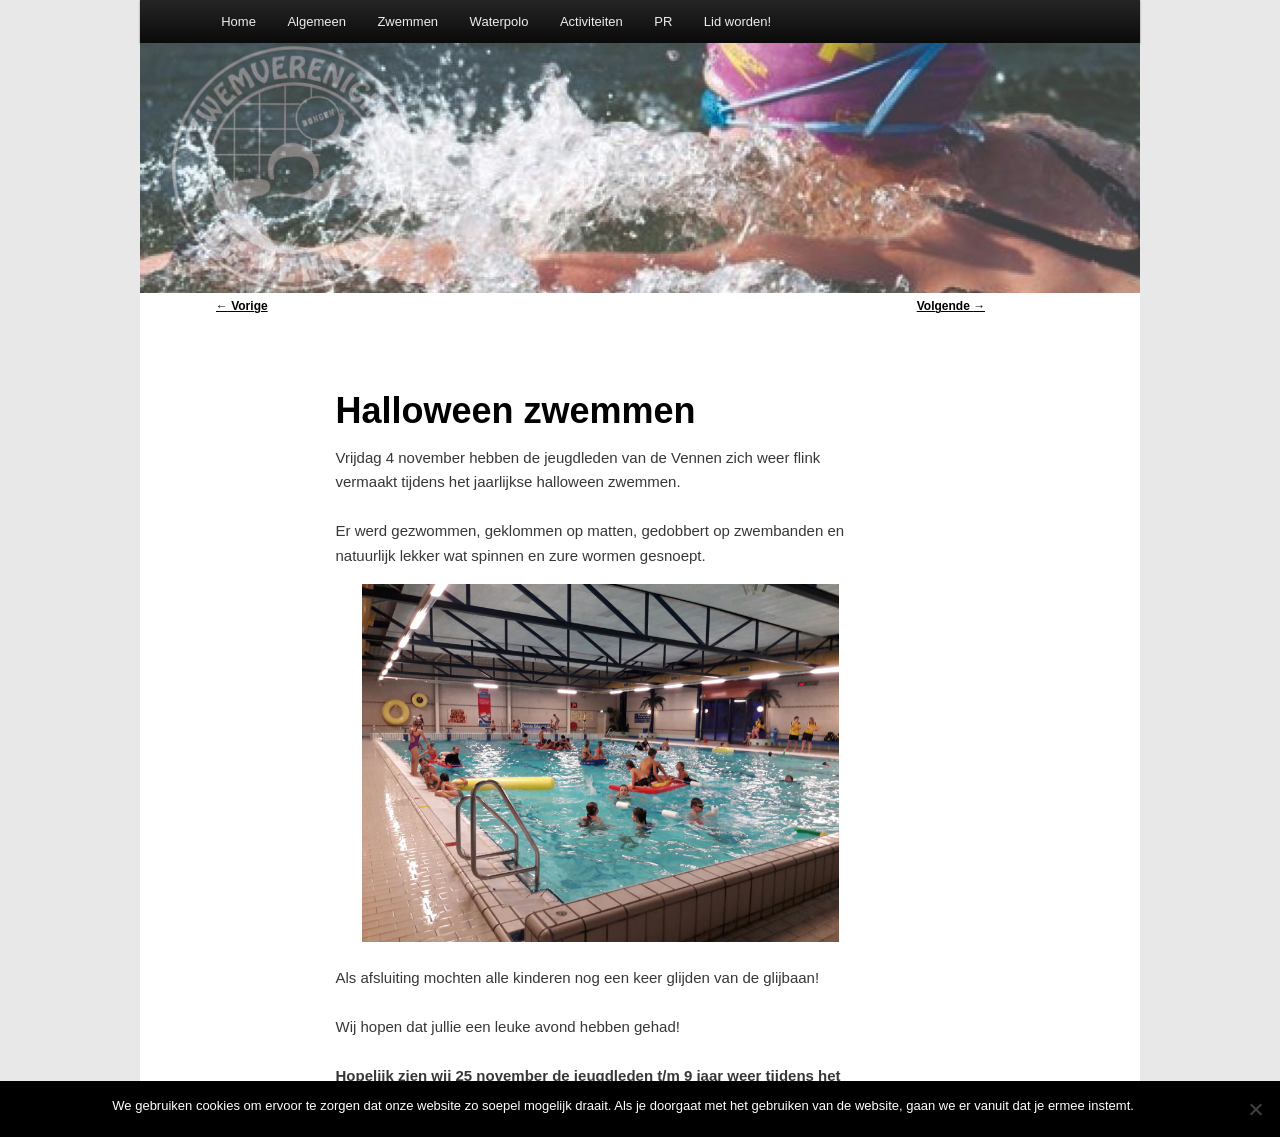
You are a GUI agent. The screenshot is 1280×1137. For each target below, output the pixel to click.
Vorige (242, 306)
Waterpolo (499, 21)
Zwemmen (407, 21)
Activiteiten (591, 21)
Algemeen (316, 21)
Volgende (951, 306)
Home (238, 21)
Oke (1156, 1105)
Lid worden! (737, 21)
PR (663, 21)
